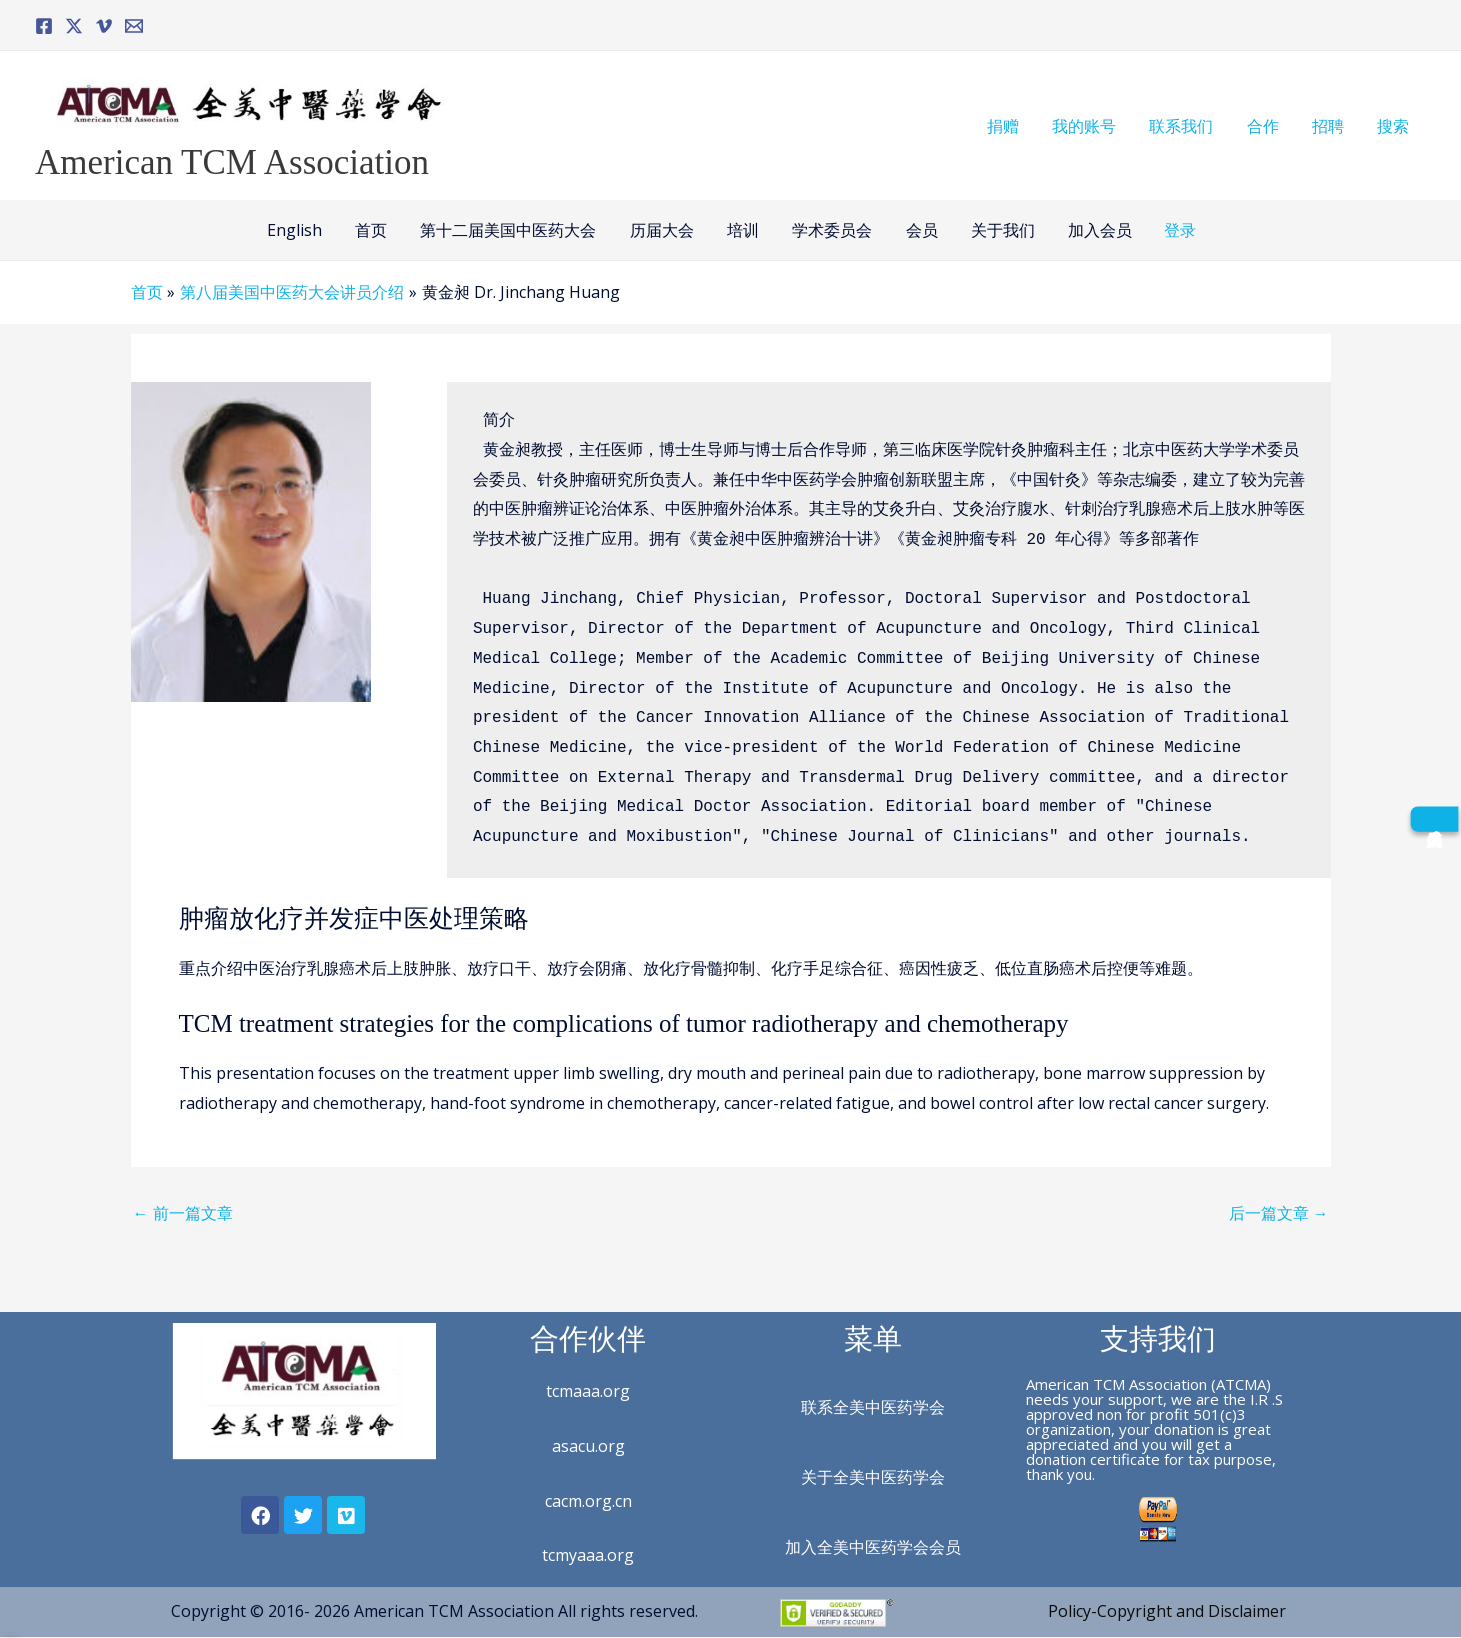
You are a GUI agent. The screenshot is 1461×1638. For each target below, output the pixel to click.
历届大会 (663, 230)
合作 (1266, 126)
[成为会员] (1434, 818)
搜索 (1394, 126)
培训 (743, 230)
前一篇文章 (183, 1213)
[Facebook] (44, 26)
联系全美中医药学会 (873, 1407)
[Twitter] (74, 26)
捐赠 (1010, 126)
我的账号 (1090, 126)
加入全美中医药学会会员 (873, 1547)
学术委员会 (831, 230)
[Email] (134, 26)
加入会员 (1095, 230)
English (299, 230)
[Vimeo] (104, 26)
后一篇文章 (1279, 1213)
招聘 (1330, 126)
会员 (919, 230)
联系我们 (1186, 126)
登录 (1174, 230)
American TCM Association (232, 162)
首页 (375, 230)
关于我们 (999, 230)
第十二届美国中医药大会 (511, 230)
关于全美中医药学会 (873, 1477)
